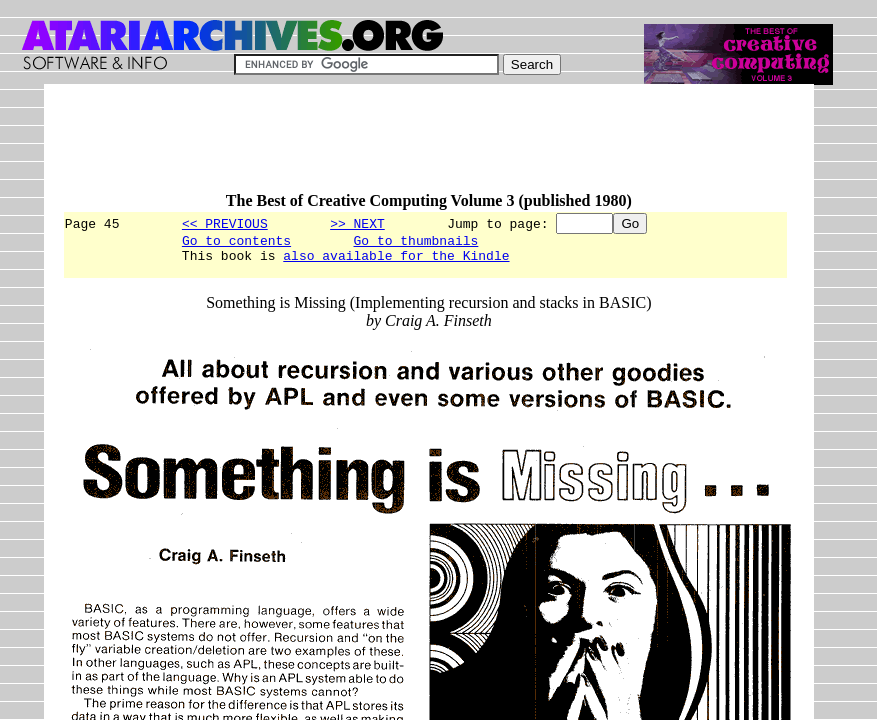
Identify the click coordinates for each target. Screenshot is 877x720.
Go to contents (236, 243)
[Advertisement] (426, 147)
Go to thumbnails (415, 243)
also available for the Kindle (396, 261)
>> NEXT (357, 223)
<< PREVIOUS (225, 223)
